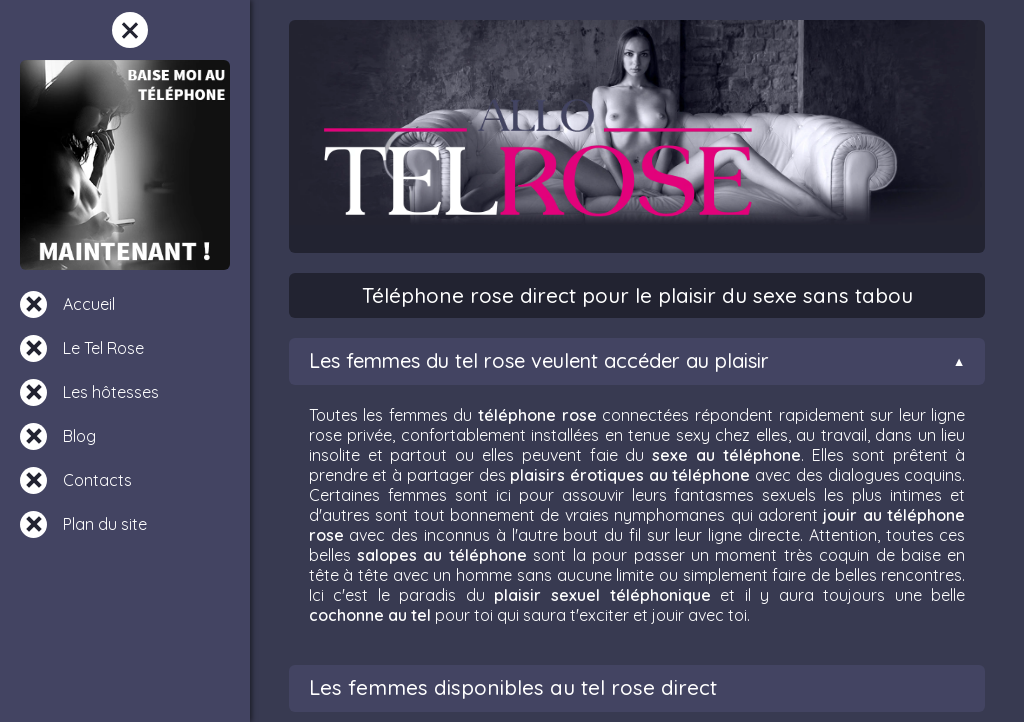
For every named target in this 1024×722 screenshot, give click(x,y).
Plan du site (105, 524)
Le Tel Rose (103, 348)
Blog (79, 436)
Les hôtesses (111, 392)
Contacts (97, 480)
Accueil (89, 304)
